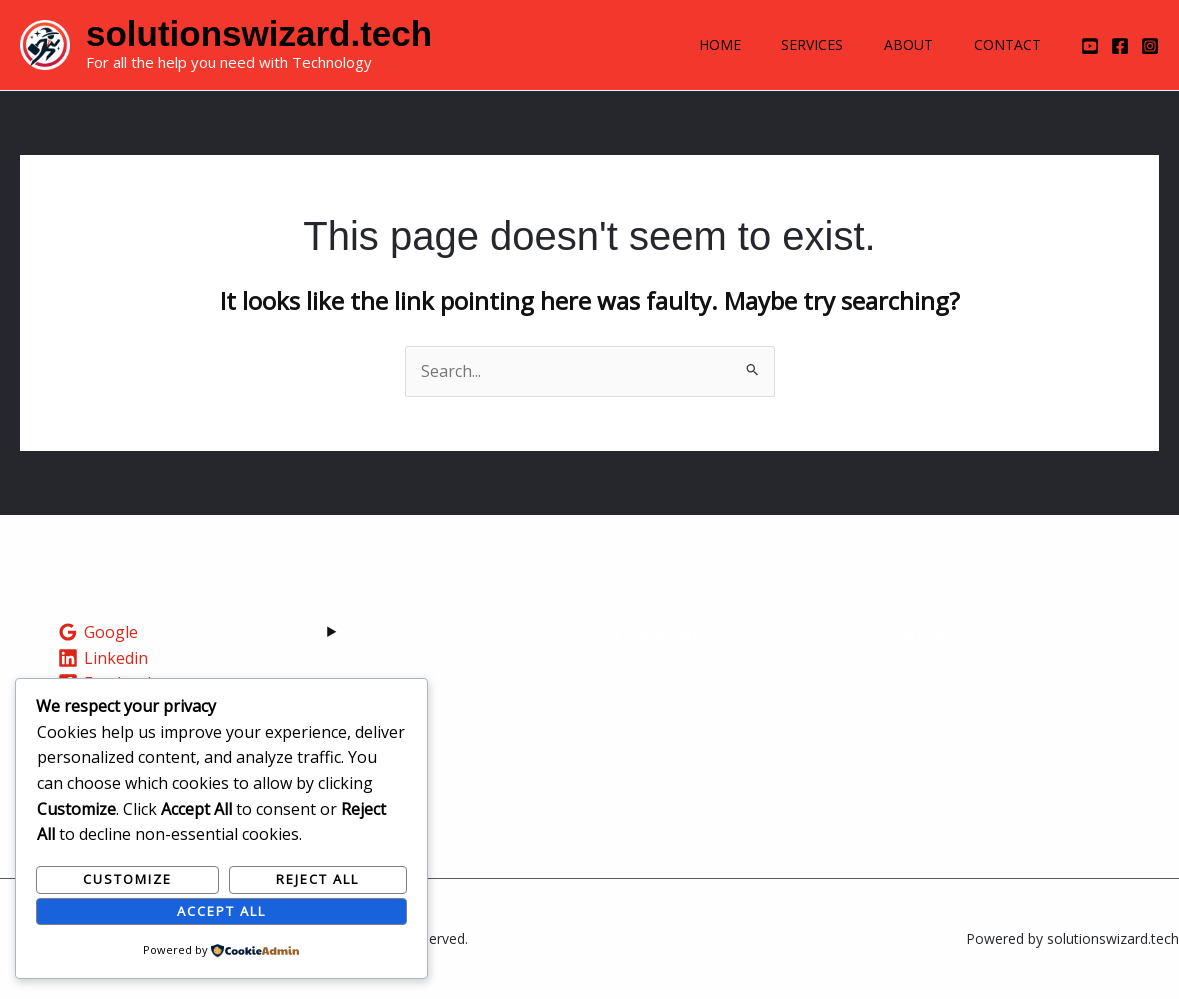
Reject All (317, 879)
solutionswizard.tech (259, 33)
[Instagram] (1150, 46)
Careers (644, 737)
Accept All (221, 911)
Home (694, 44)
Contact (1003, 44)
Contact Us (656, 762)
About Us (650, 686)
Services (794, 44)
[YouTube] (1090, 46)
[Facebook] (1120, 46)
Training (647, 711)
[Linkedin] (103, 658)
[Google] (98, 632)
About (897, 44)
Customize (127, 879)
